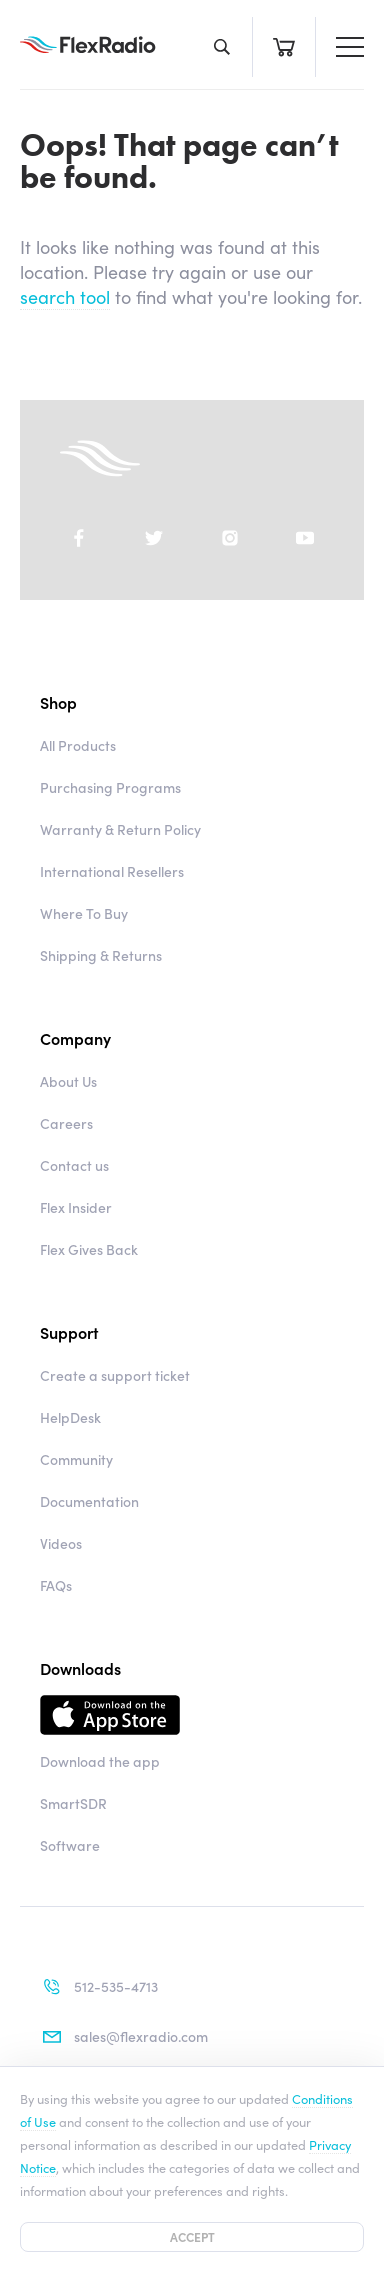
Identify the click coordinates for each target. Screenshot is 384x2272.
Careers (66, 1123)
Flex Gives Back (89, 1249)
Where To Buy (84, 913)
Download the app (100, 1761)
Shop (58, 702)
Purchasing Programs (110, 787)
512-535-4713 (99, 1987)
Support (69, 1332)
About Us (68, 1081)
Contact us (74, 1165)
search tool (65, 296)
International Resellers (112, 871)
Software (70, 1845)
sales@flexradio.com (124, 2037)
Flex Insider (76, 1207)
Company (75, 1038)
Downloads (80, 1668)
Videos (61, 1543)
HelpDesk (70, 1417)
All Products (78, 745)
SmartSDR (73, 1803)
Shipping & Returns (101, 955)
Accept (192, 2236)
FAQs (56, 1585)
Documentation (89, 1501)
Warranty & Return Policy (120, 829)
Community (76, 1459)
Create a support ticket (115, 1375)
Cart (283, 47)
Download (192, 1715)
